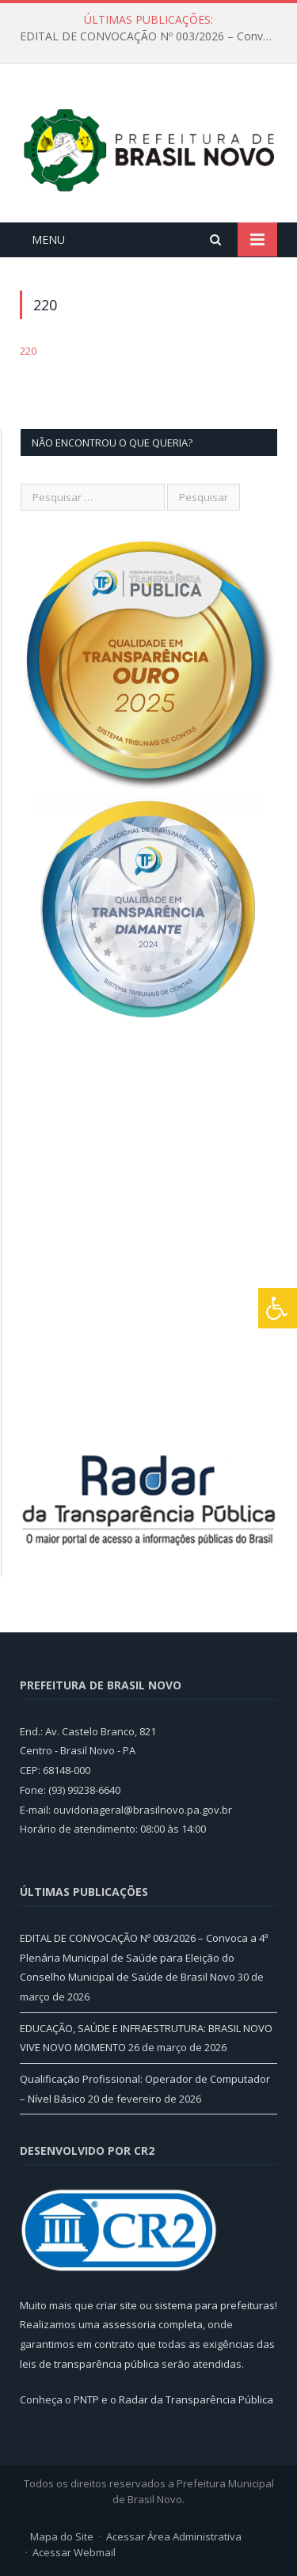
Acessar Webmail (74, 2552)
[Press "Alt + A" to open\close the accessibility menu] (277, 1308)
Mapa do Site (61, 2536)
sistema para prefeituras (214, 2305)
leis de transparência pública (89, 2364)
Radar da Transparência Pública (196, 2399)
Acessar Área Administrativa (174, 2536)
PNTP (86, 2399)
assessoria (129, 2324)
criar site (116, 2305)
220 (28, 351)
